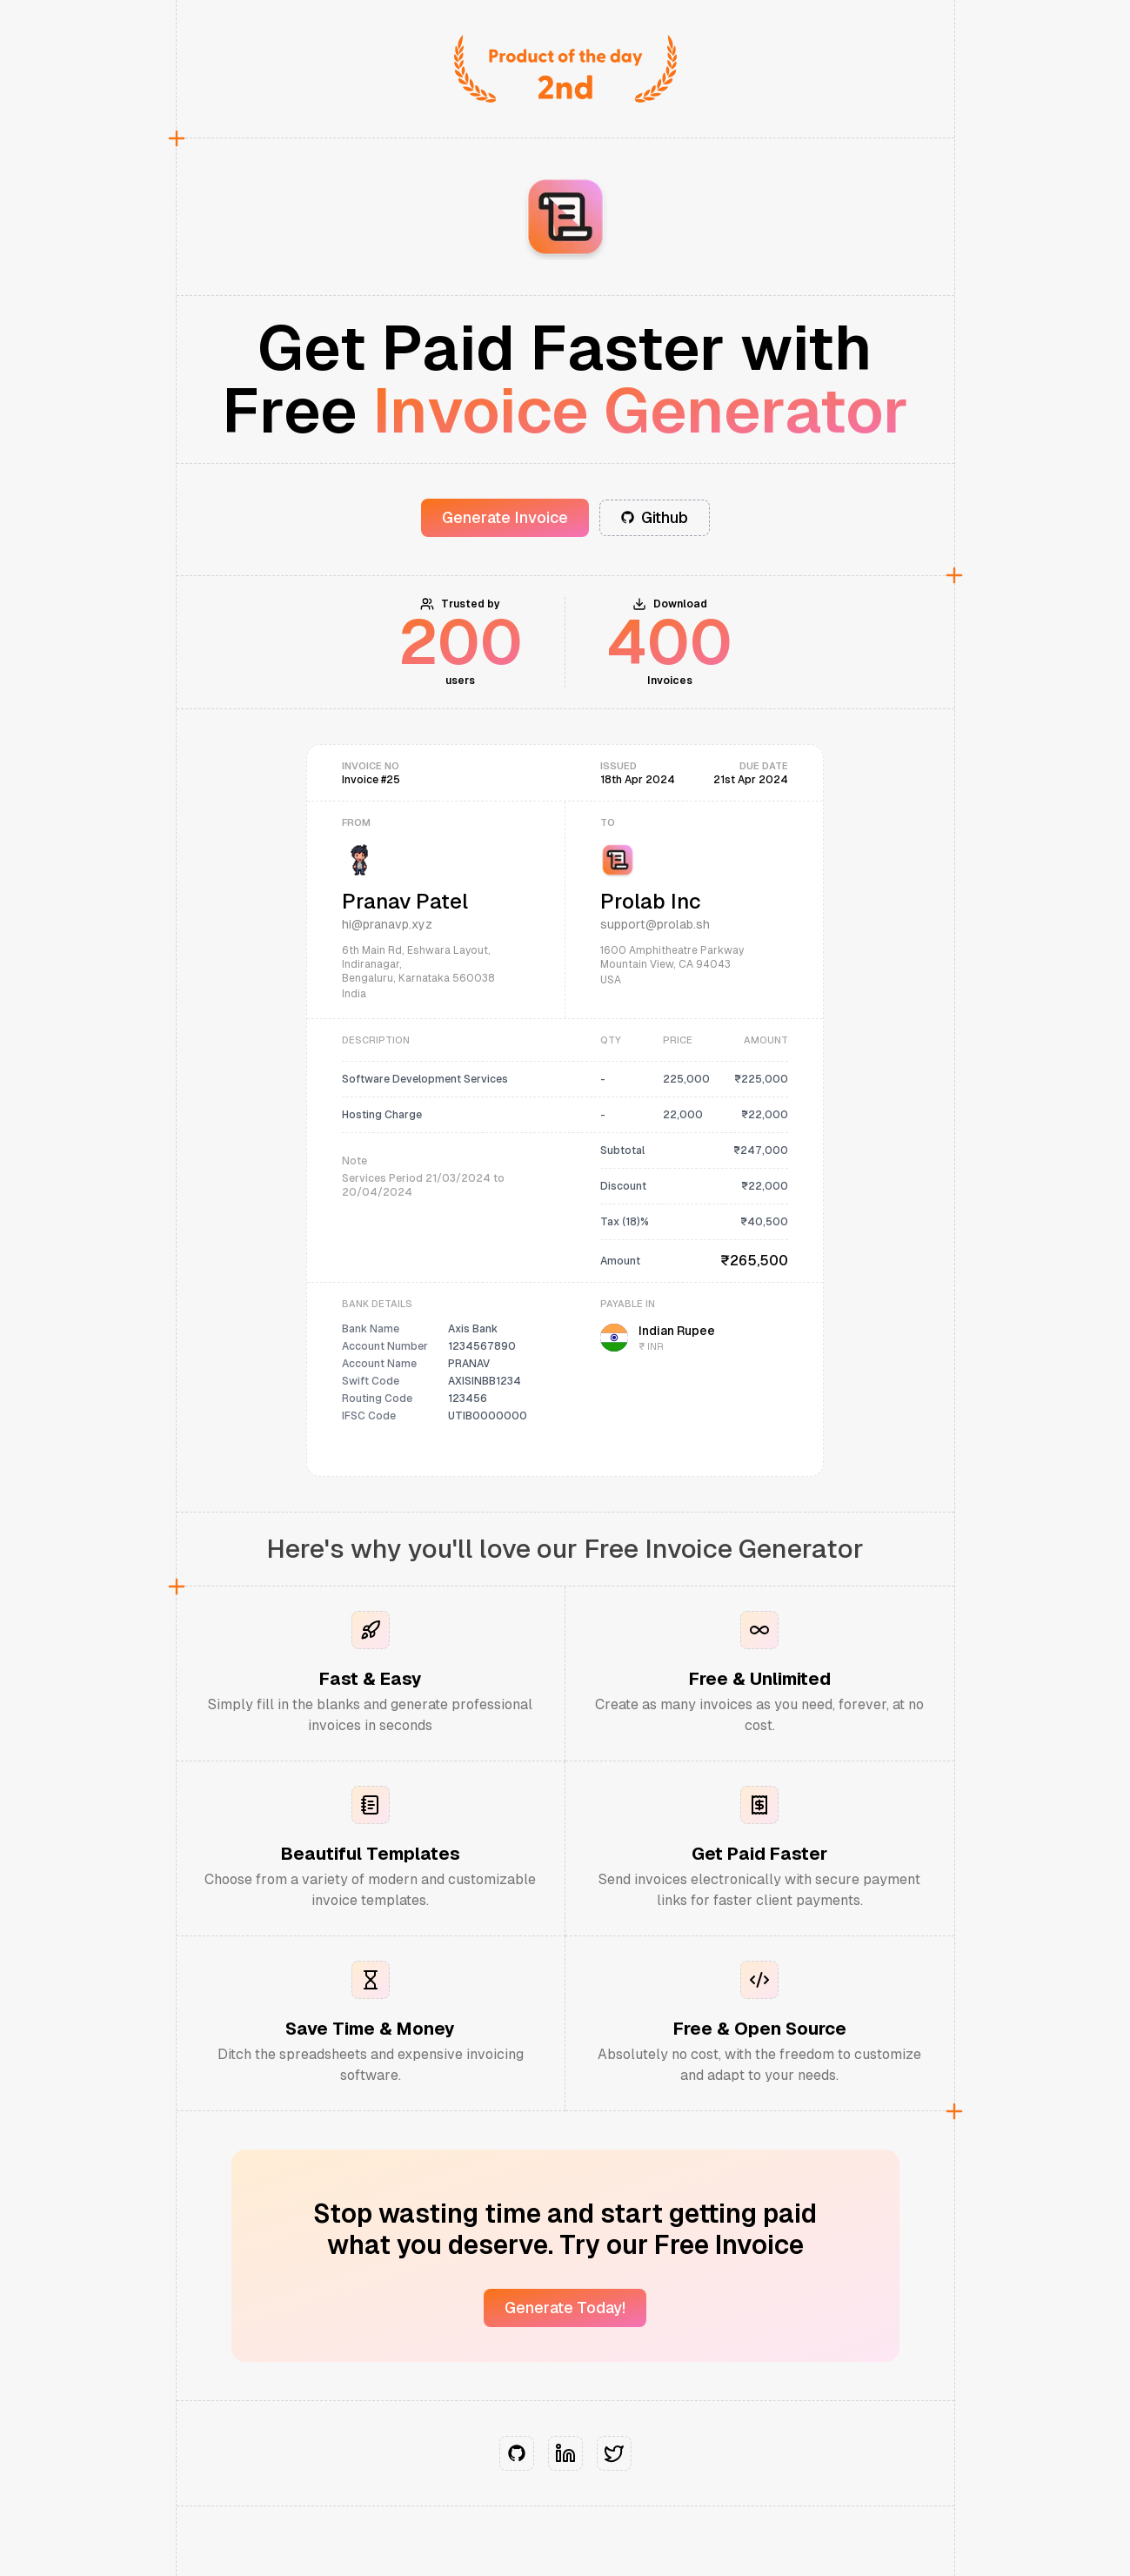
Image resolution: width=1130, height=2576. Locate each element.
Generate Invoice (505, 517)
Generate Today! (565, 2307)
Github (654, 517)
